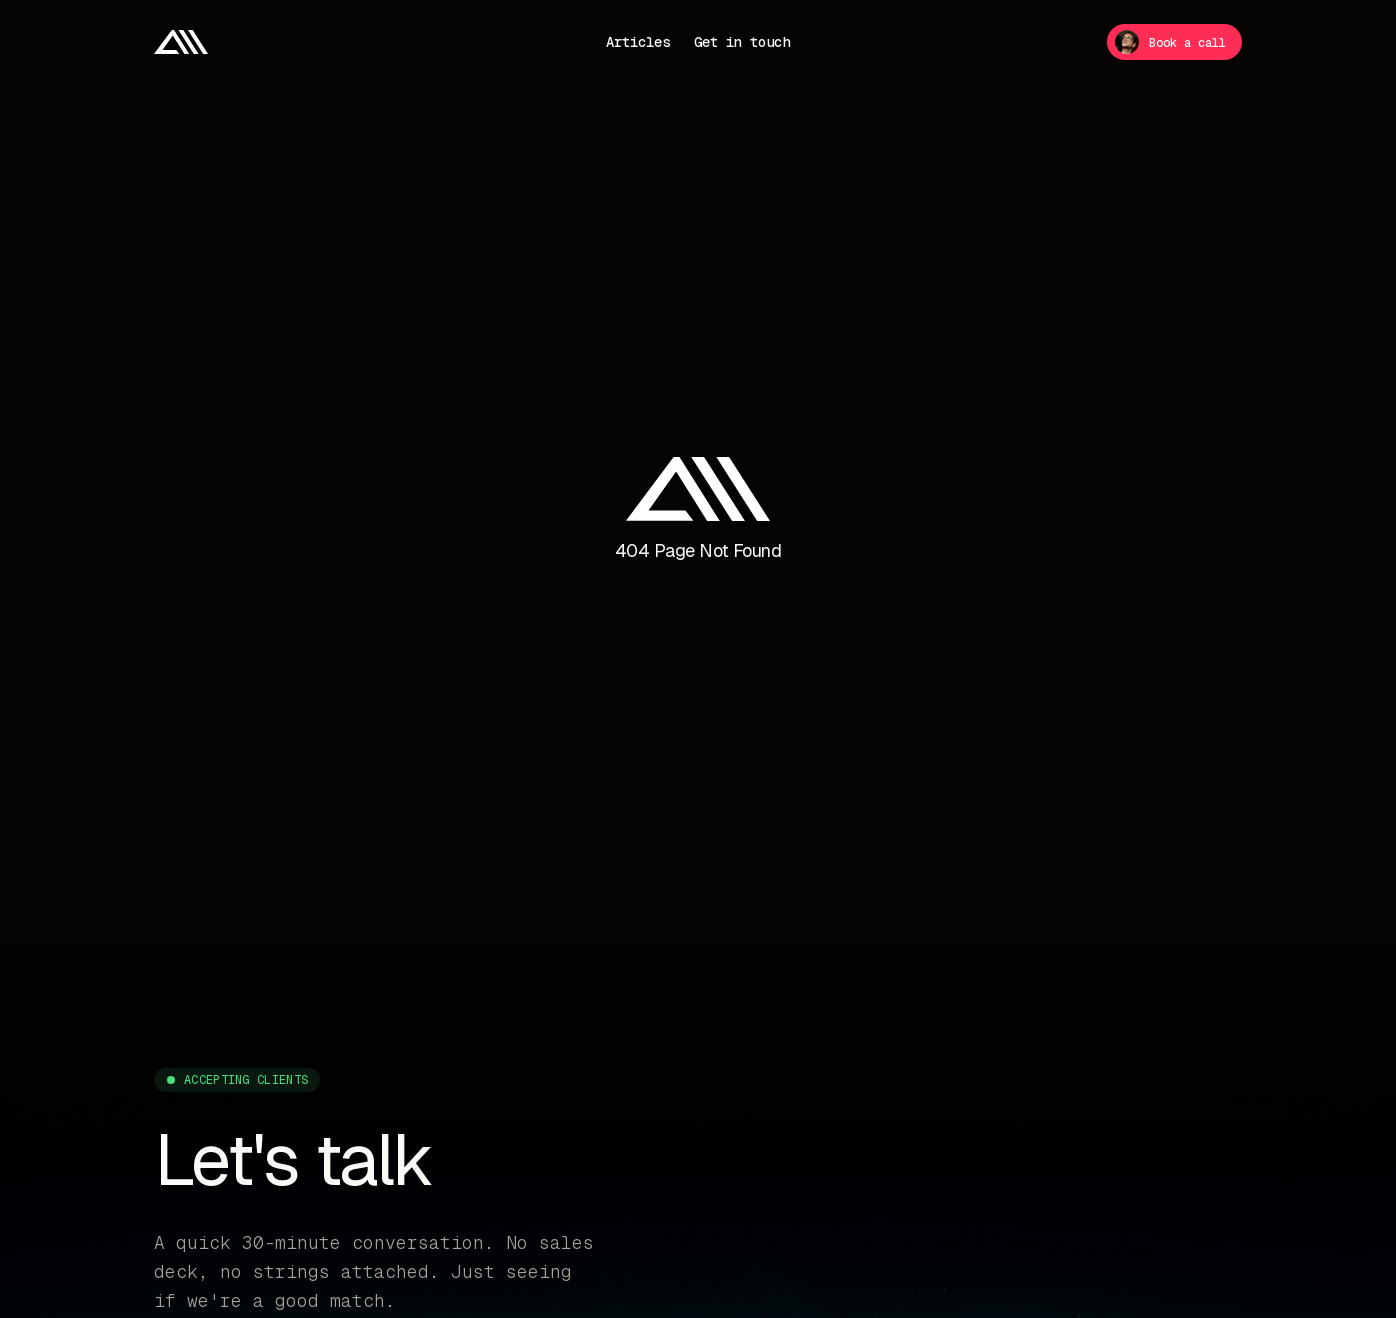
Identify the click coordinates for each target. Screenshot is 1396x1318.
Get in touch (742, 42)
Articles (638, 42)
